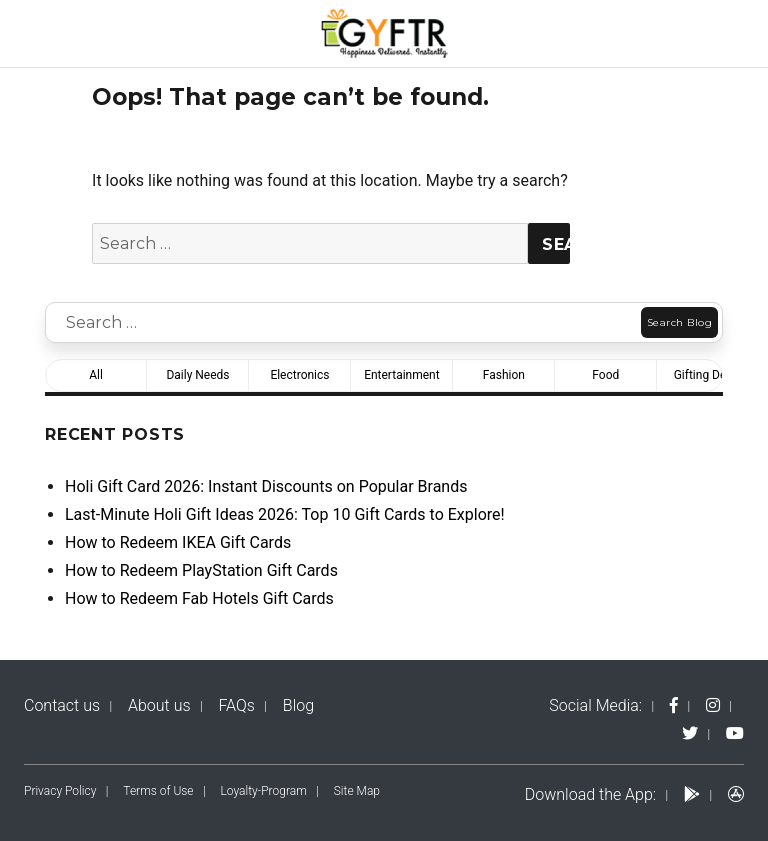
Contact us (62, 705)
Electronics (299, 375)
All (96, 375)
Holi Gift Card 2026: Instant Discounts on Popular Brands (266, 486)
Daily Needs (197, 375)
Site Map (357, 791)
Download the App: (590, 794)
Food (605, 375)
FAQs (236, 705)
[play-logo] (692, 794)
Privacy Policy (60, 791)
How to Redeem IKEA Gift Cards (178, 542)
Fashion (504, 375)
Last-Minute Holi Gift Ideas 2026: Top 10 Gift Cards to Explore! (285, 514)
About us (159, 705)
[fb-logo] (674, 705)
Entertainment (402, 375)
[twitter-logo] (690, 733)
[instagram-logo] (713, 705)
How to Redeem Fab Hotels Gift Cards (199, 598)
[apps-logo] (736, 794)
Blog (298, 705)
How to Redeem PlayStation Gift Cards (201, 570)
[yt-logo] (735, 733)
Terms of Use (158, 791)
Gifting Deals (708, 375)
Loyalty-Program (264, 791)
